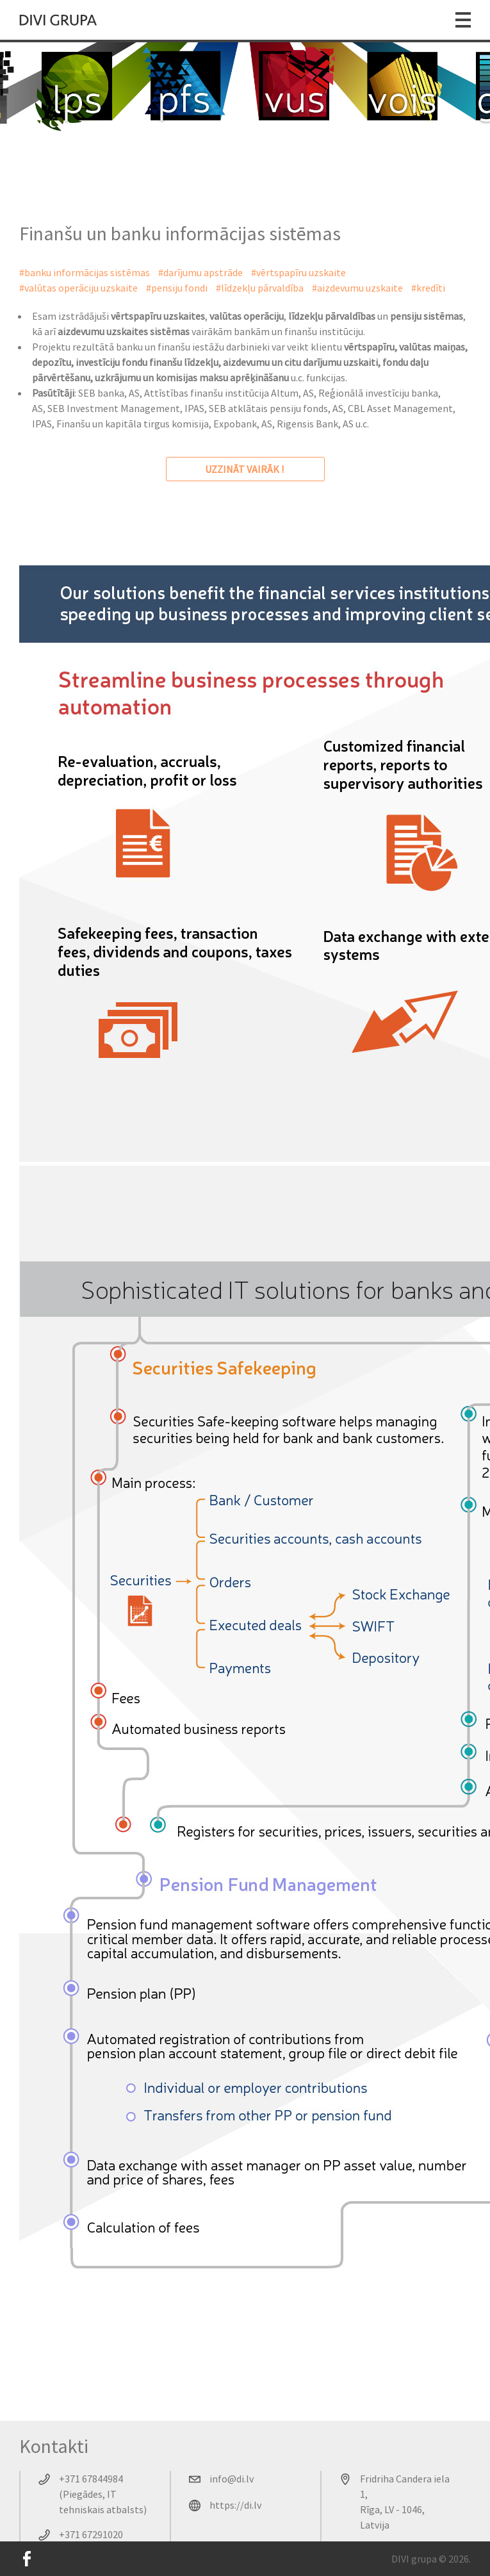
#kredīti (428, 287)
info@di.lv (231, 2478)
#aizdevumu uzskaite (357, 287)
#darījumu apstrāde (200, 272)
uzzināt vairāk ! (245, 469)
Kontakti (53, 2446)
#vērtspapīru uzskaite (298, 272)
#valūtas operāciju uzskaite (78, 287)
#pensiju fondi (177, 287)
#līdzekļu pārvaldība (260, 287)
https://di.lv (235, 2504)
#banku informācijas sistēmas (84, 272)
